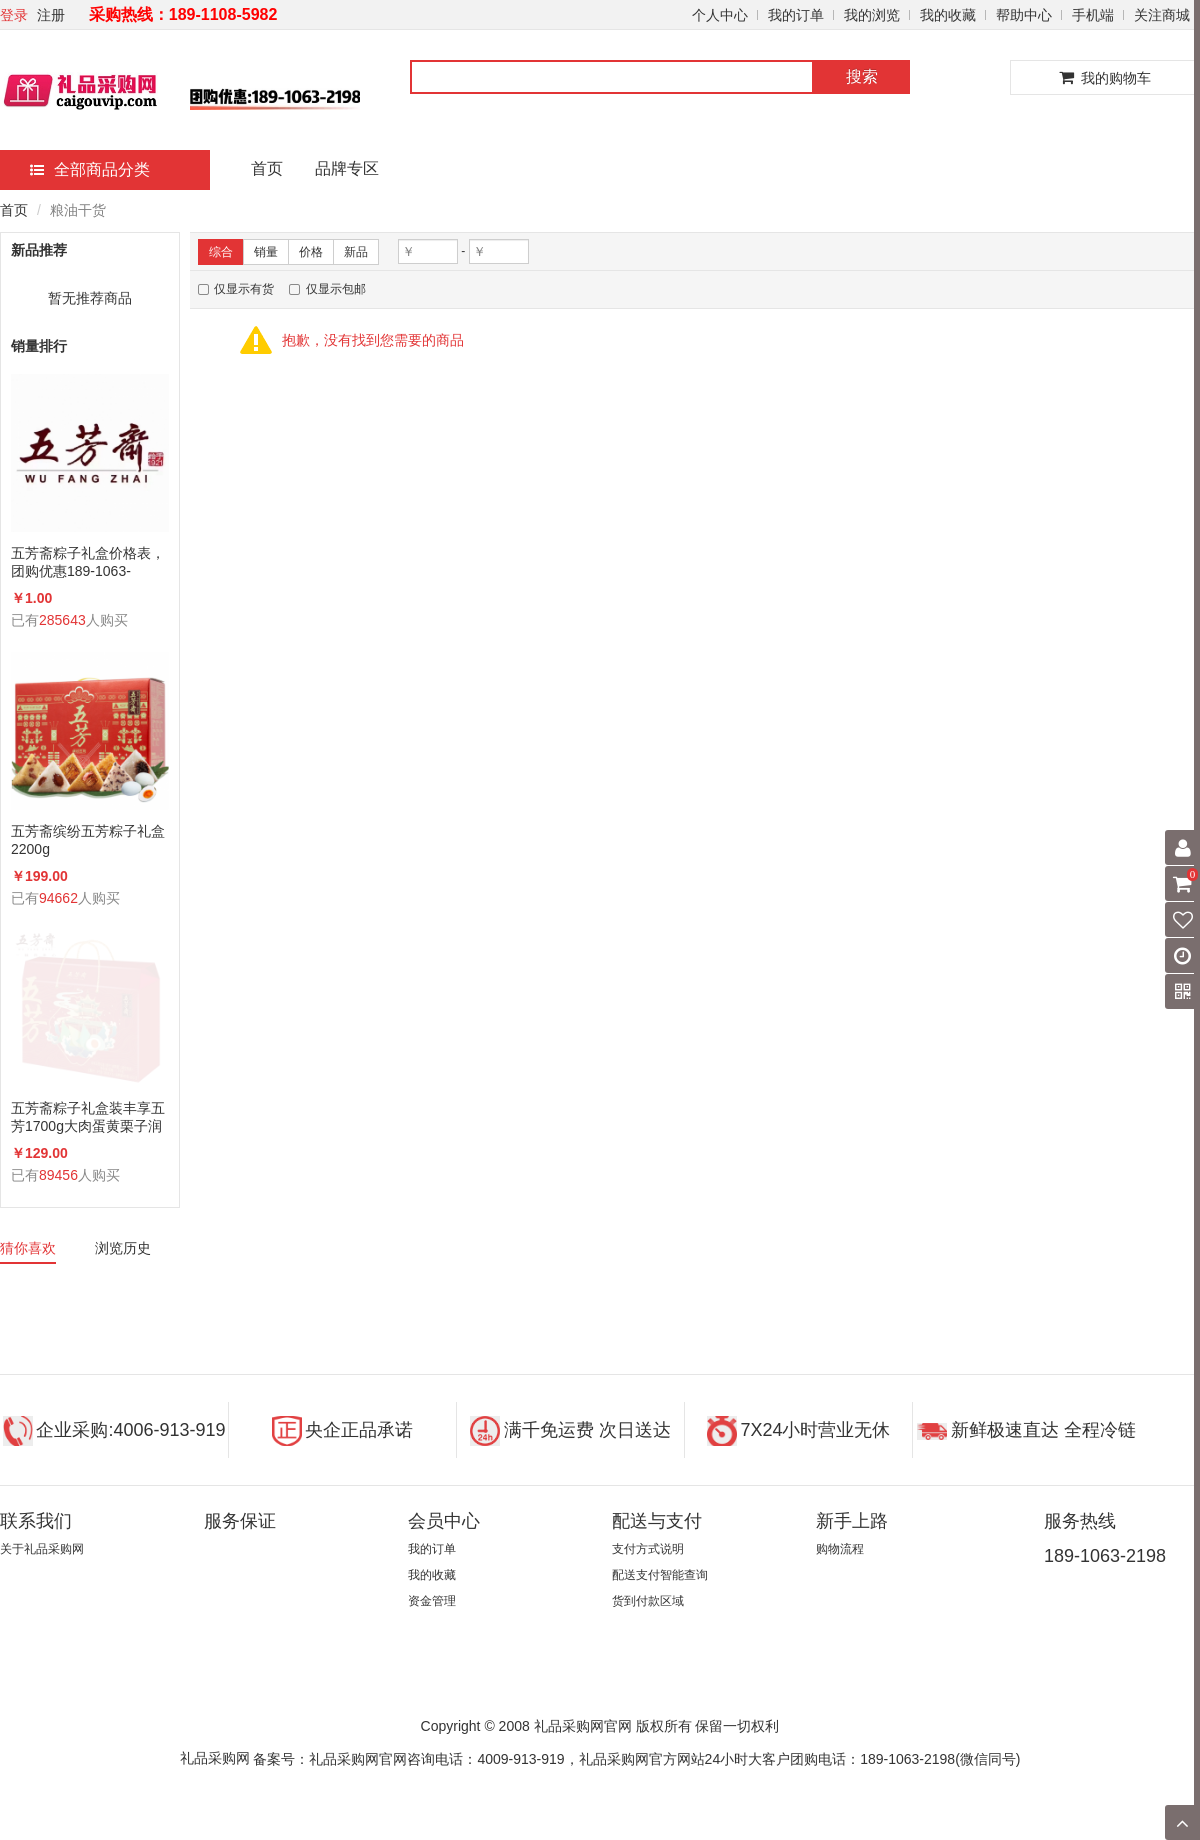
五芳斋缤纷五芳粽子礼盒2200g (88, 840)
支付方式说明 (648, 1549)
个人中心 (720, 15)
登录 (14, 15)
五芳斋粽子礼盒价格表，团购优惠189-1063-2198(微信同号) (88, 562)
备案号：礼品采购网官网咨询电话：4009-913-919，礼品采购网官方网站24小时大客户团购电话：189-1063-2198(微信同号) (636, 1758)
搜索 (862, 76)
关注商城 (1162, 15)
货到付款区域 (648, 1601)
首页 (267, 168)
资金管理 (432, 1601)
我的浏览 (872, 15)
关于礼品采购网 (42, 1549)
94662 (58, 898)
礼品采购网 (215, 1758)
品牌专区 (347, 168)
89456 (58, 1175)
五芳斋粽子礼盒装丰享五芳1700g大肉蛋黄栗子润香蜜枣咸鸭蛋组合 (88, 1117)
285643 (62, 620)
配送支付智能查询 (660, 1575)
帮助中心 (1024, 15)
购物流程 (840, 1549)
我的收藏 (948, 15)
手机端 (1093, 15)
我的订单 (796, 15)
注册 (51, 15)
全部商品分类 (90, 169)
